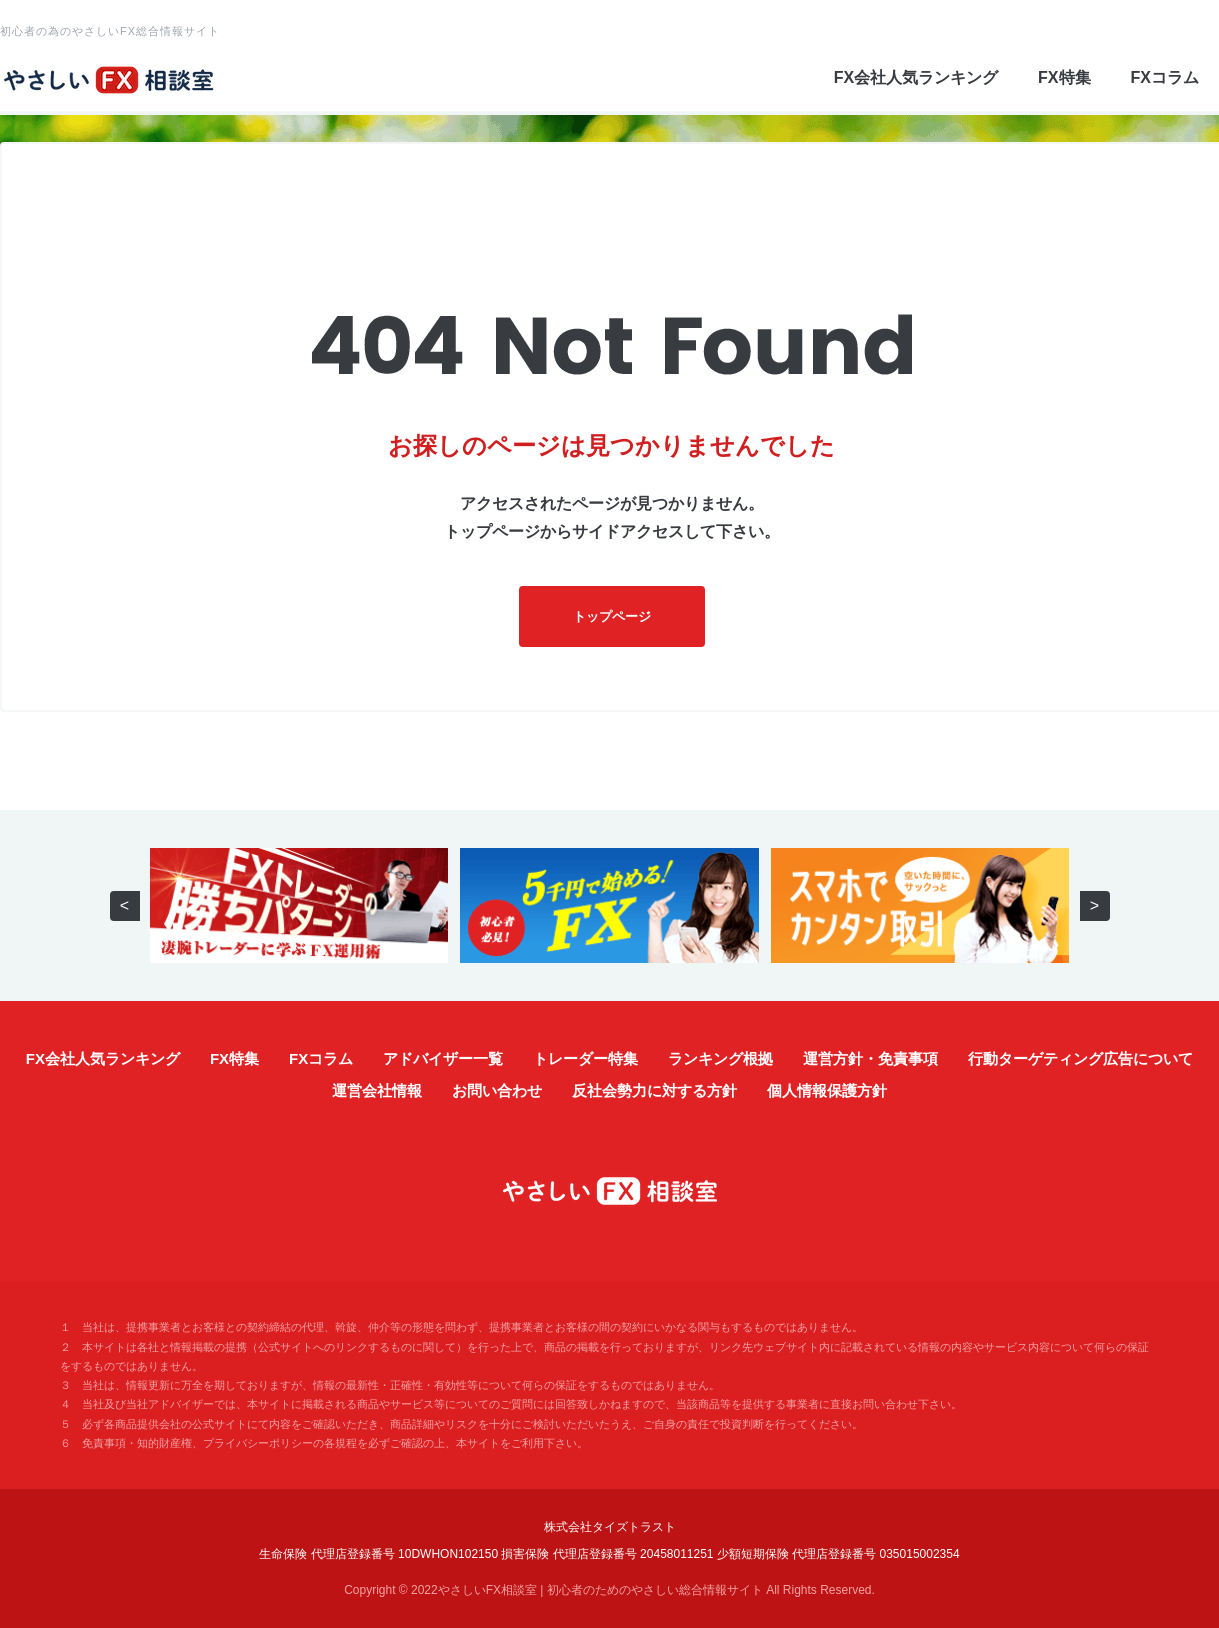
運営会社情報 (377, 1090)
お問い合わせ (497, 1090)
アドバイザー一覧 (443, 1058)
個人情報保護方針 (827, 1090)
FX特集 (1064, 77)
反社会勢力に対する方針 (654, 1090)
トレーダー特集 (585, 1058)
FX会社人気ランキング (916, 77)
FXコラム (1165, 77)
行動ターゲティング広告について (1080, 1058)
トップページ (612, 616)
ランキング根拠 (720, 1058)
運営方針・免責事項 (870, 1058)
